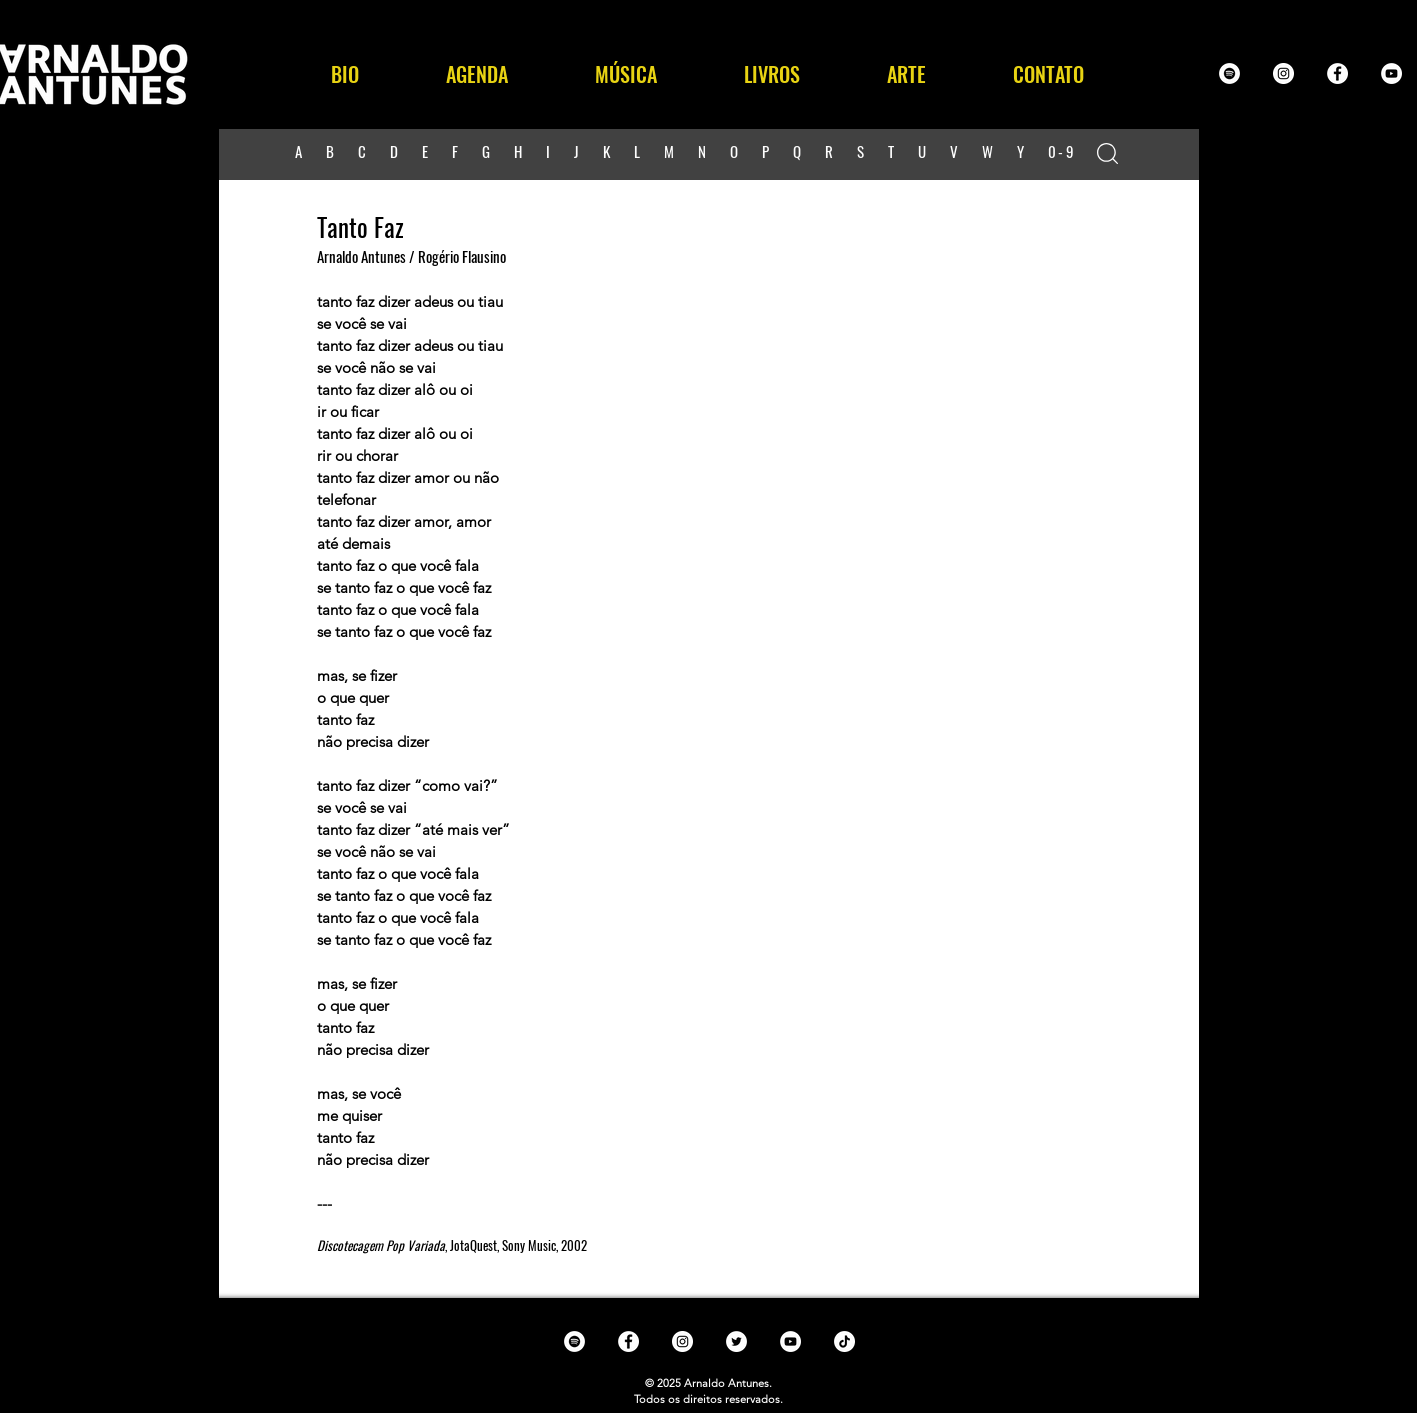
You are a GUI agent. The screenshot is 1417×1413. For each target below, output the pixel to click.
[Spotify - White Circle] (1229, 73)
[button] (626, 74)
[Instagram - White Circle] (1283, 73)
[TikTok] (844, 1341)
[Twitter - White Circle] (736, 1341)
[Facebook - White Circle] (1337, 73)
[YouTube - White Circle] (1391, 73)
